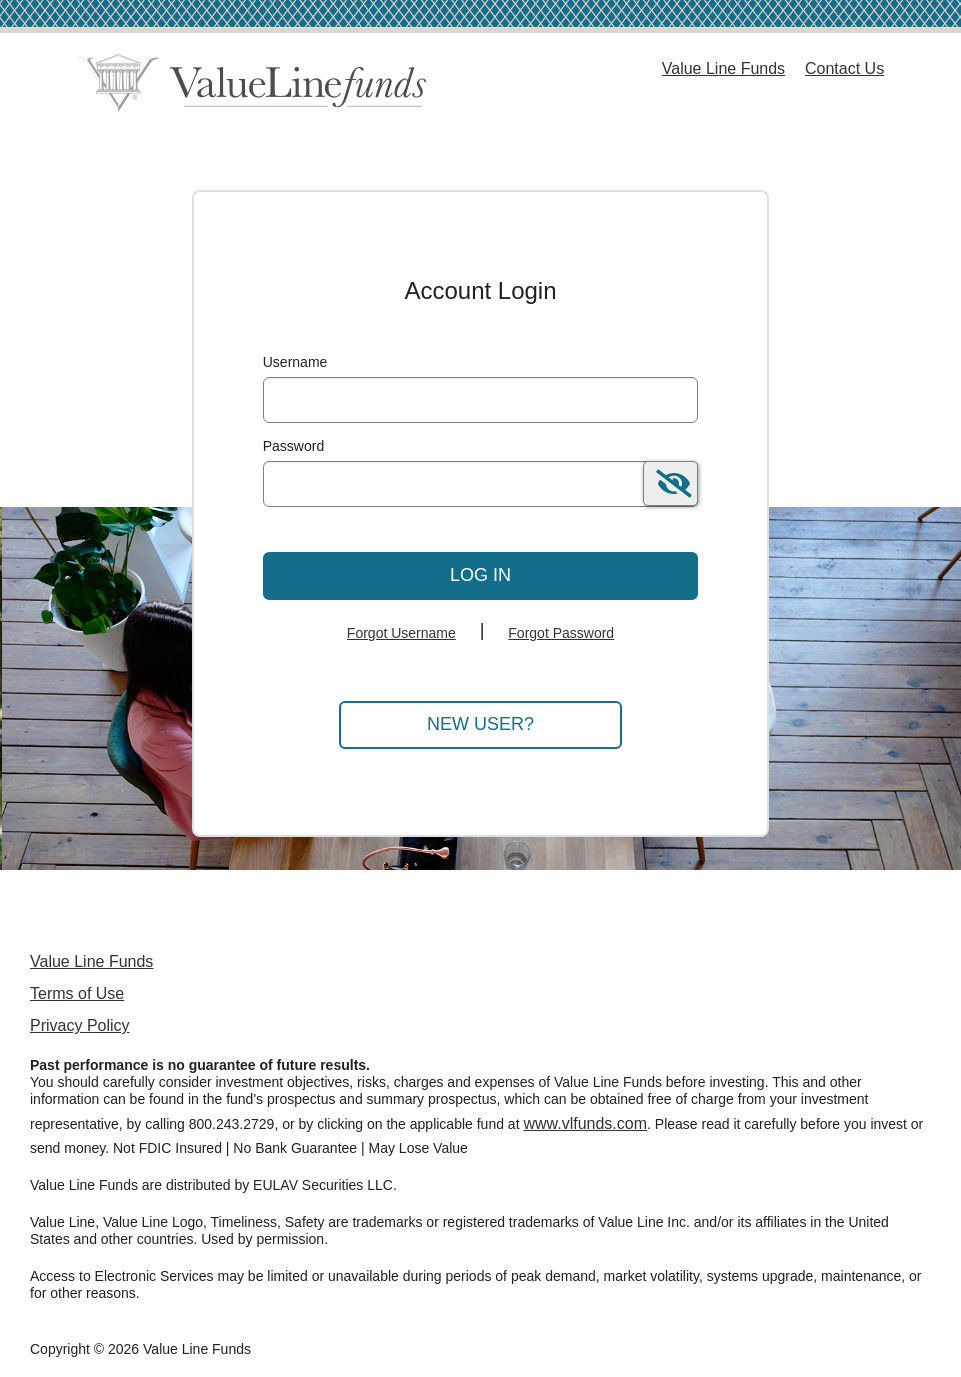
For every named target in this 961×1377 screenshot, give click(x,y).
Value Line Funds (91, 961)
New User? (480, 724)
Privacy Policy (80, 1025)
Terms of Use (77, 993)
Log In (480, 575)
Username (295, 362)
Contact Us (844, 68)
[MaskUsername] (481, 400)
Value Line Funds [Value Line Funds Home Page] (723, 68)
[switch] (670, 483)
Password (293, 446)
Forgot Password (561, 633)
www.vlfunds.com (585, 1123)
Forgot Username (401, 633)
